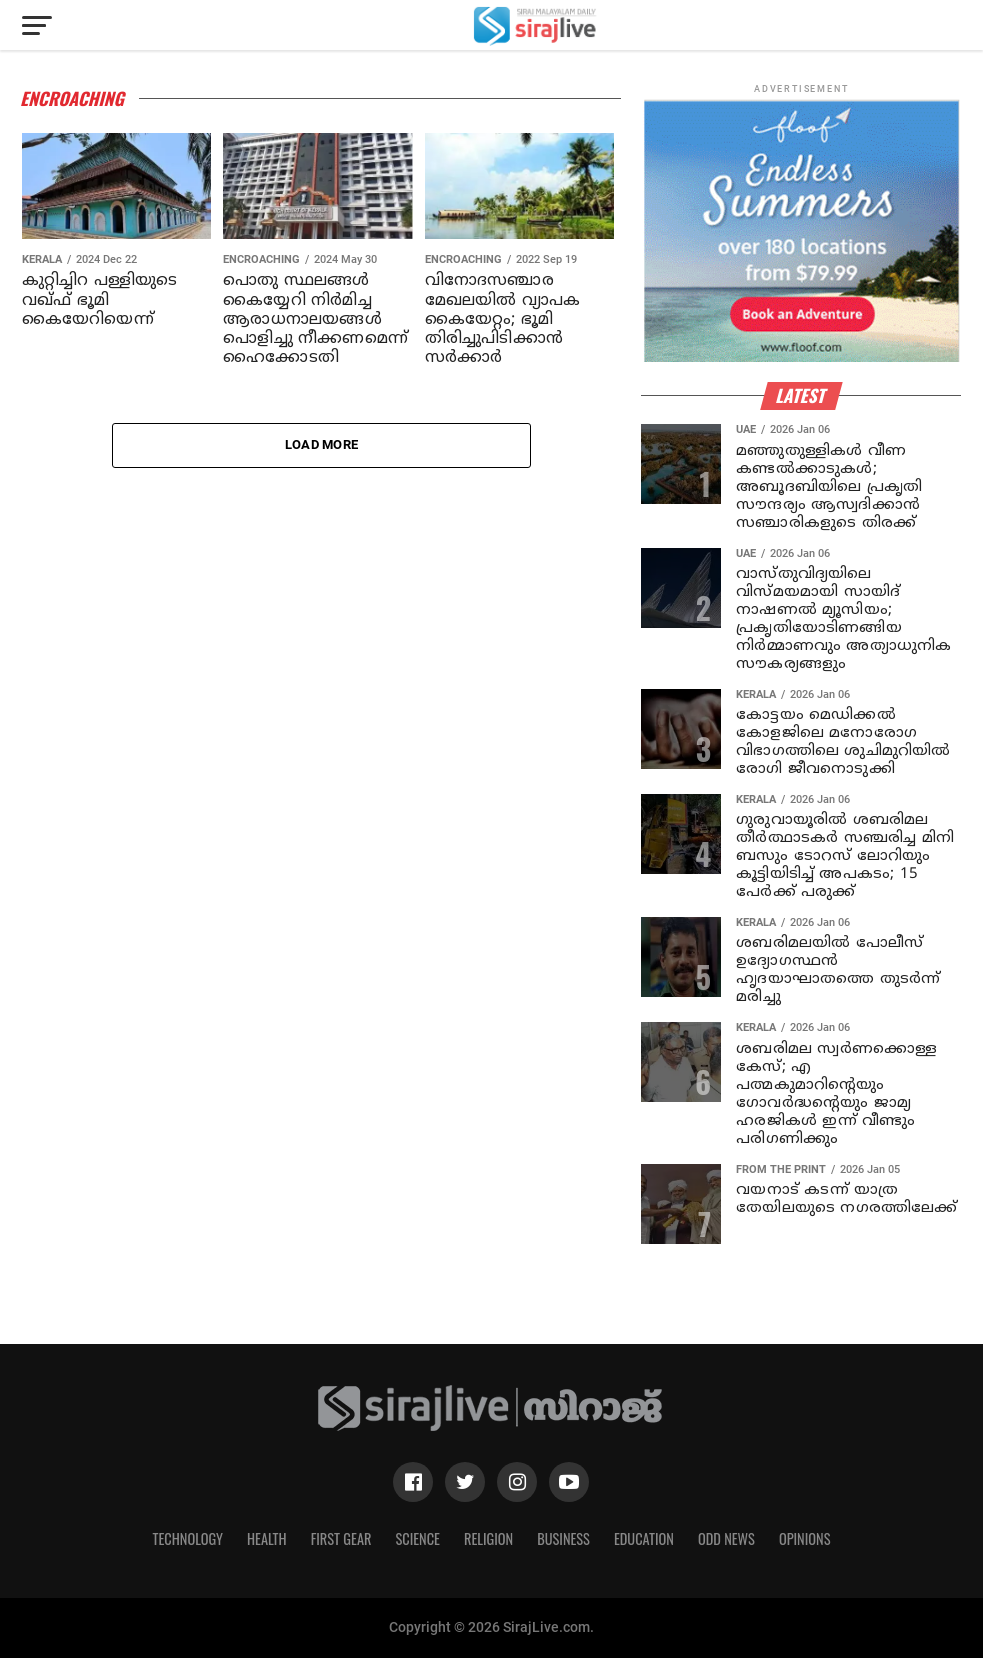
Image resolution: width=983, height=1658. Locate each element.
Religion (488, 1538)
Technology (188, 1538)
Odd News (726, 1538)
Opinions (805, 1538)
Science (417, 1538)
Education (644, 1538)
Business (563, 1538)
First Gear (341, 1538)
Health (267, 1538)
